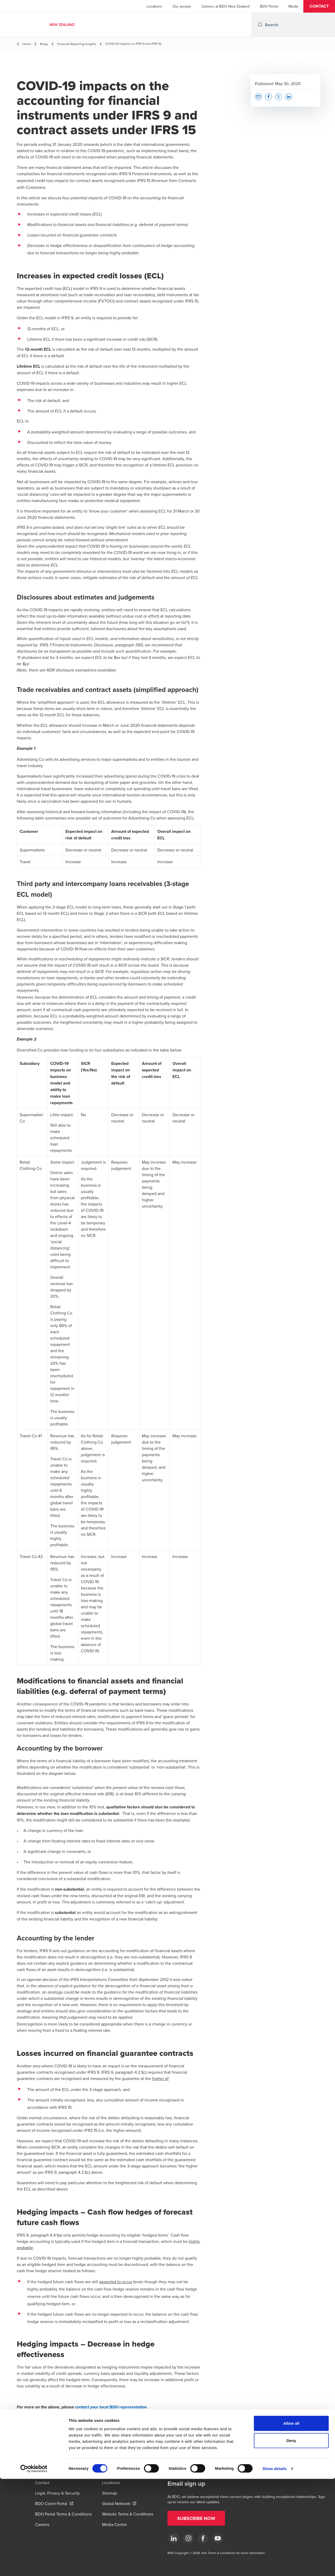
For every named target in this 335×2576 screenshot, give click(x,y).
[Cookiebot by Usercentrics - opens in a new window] (34, 2566)
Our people (181, 6)
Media (293, 6)
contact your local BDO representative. (111, 2407)
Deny (291, 2537)
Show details (275, 2565)
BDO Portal (269, 6)
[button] (319, 6)
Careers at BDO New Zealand (225, 6)
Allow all (291, 2520)
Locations (154, 6)
